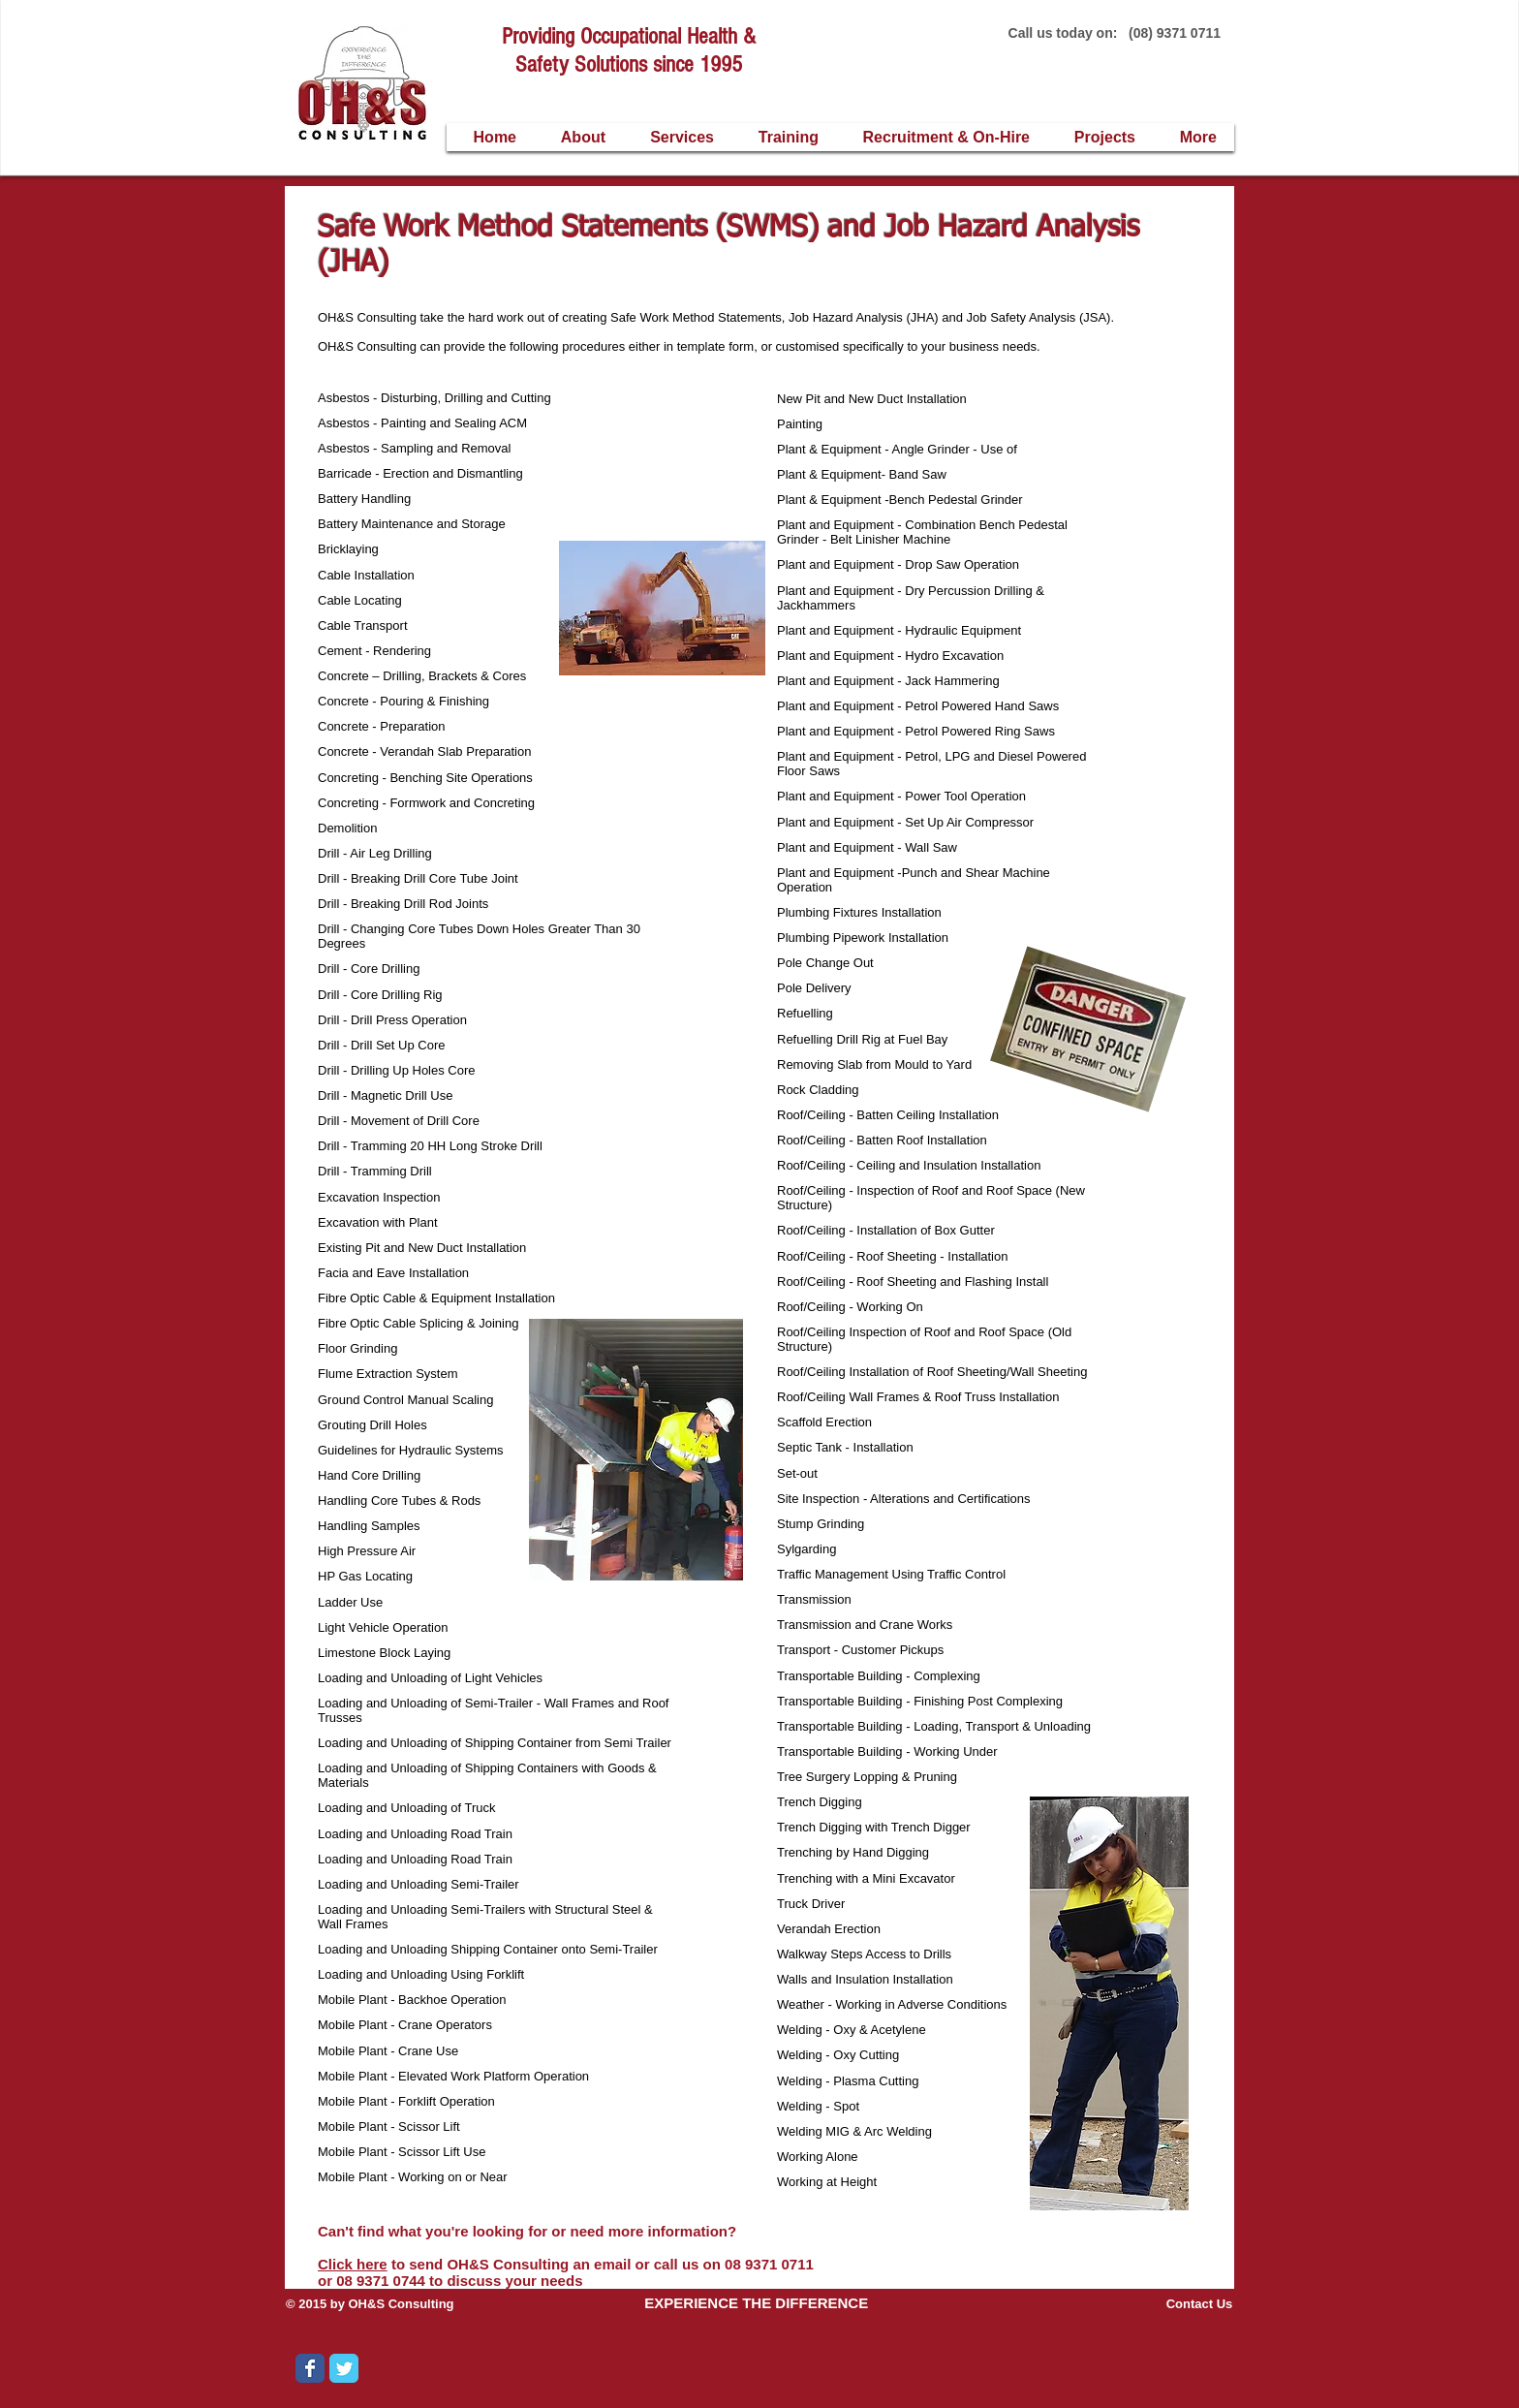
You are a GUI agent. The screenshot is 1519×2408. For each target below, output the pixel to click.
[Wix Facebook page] (310, 2368)
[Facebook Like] (492, 2382)
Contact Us (1199, 2304)
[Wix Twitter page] (343, 2368)
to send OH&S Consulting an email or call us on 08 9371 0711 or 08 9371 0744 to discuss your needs (566, 2272)
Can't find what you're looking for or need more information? (529, 2231)
